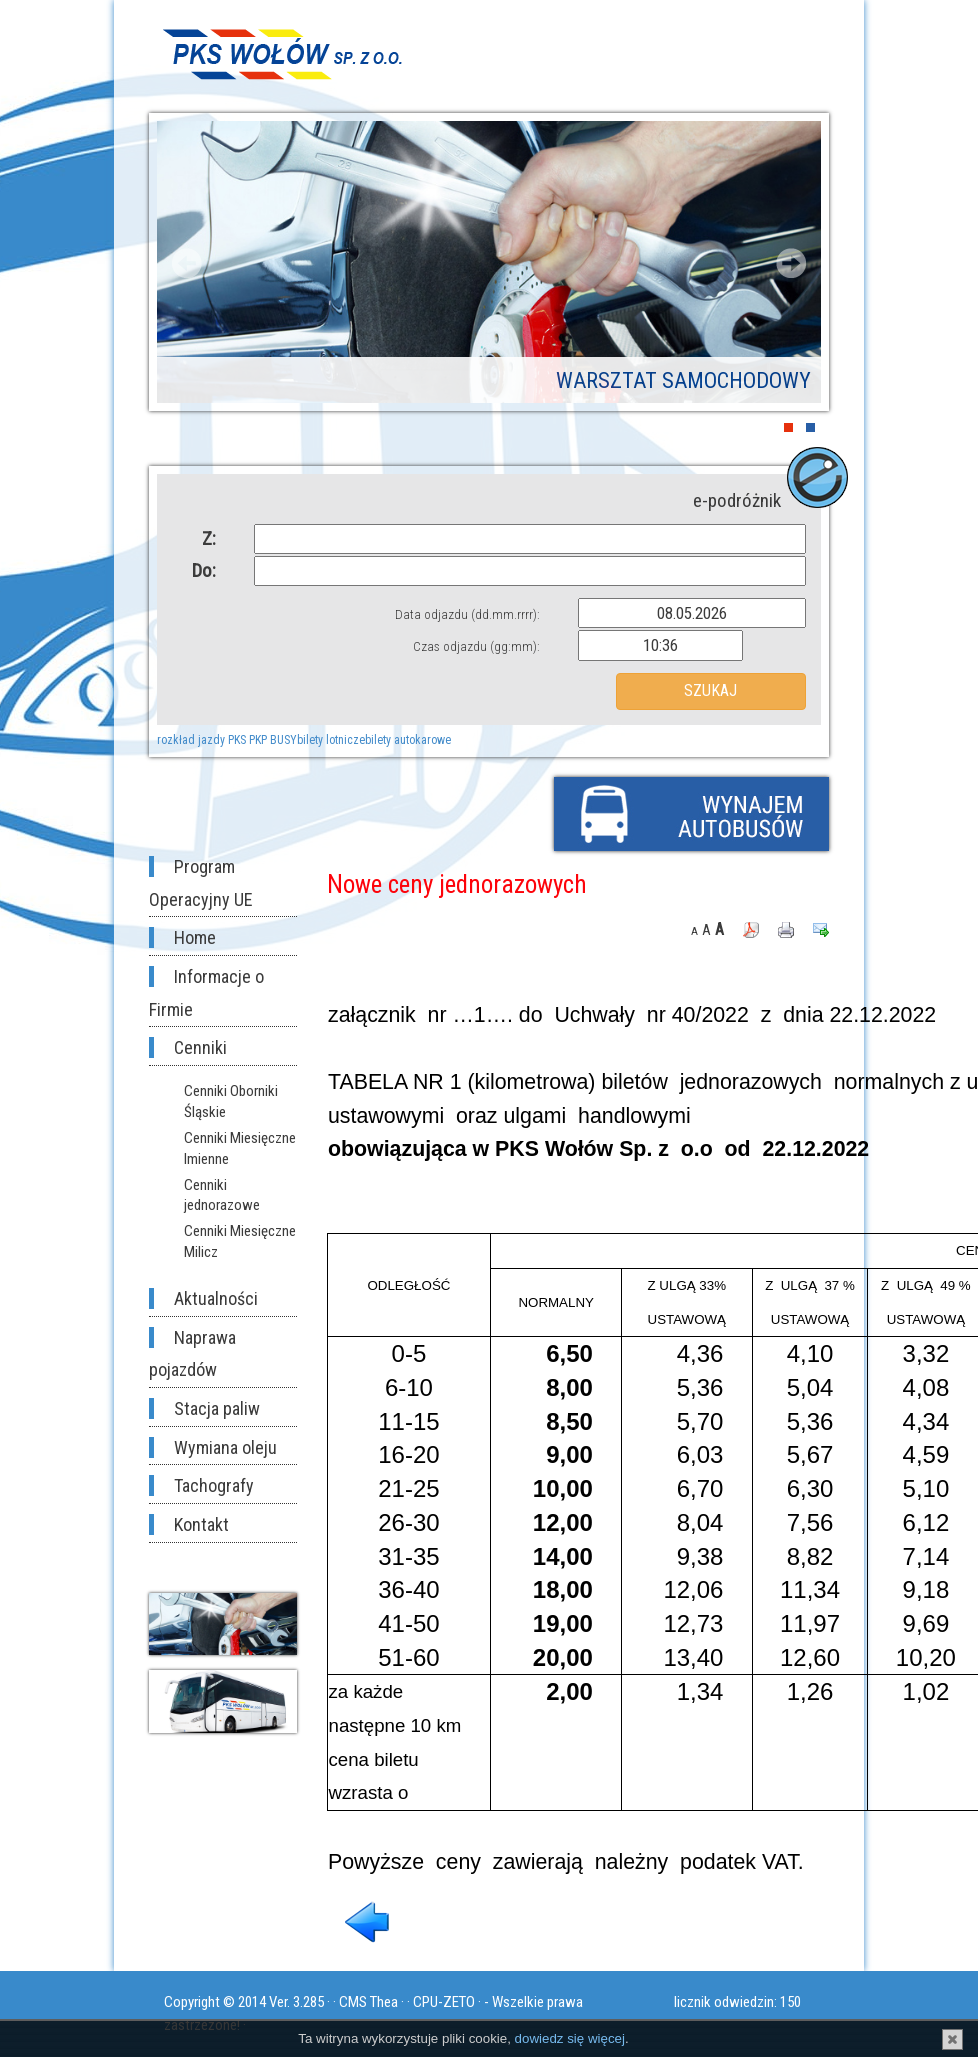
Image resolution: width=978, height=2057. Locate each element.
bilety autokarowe (408, 740)
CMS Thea (368, 2002)
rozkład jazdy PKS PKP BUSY (227, 740)
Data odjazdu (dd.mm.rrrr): (467, 614)
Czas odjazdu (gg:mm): (476, 646)
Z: (209, 538)
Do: (204, 570)
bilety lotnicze (331, 740)
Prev (187, 263)
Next (791, 263)
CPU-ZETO (444, 2002)
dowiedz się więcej (570, 2038)
